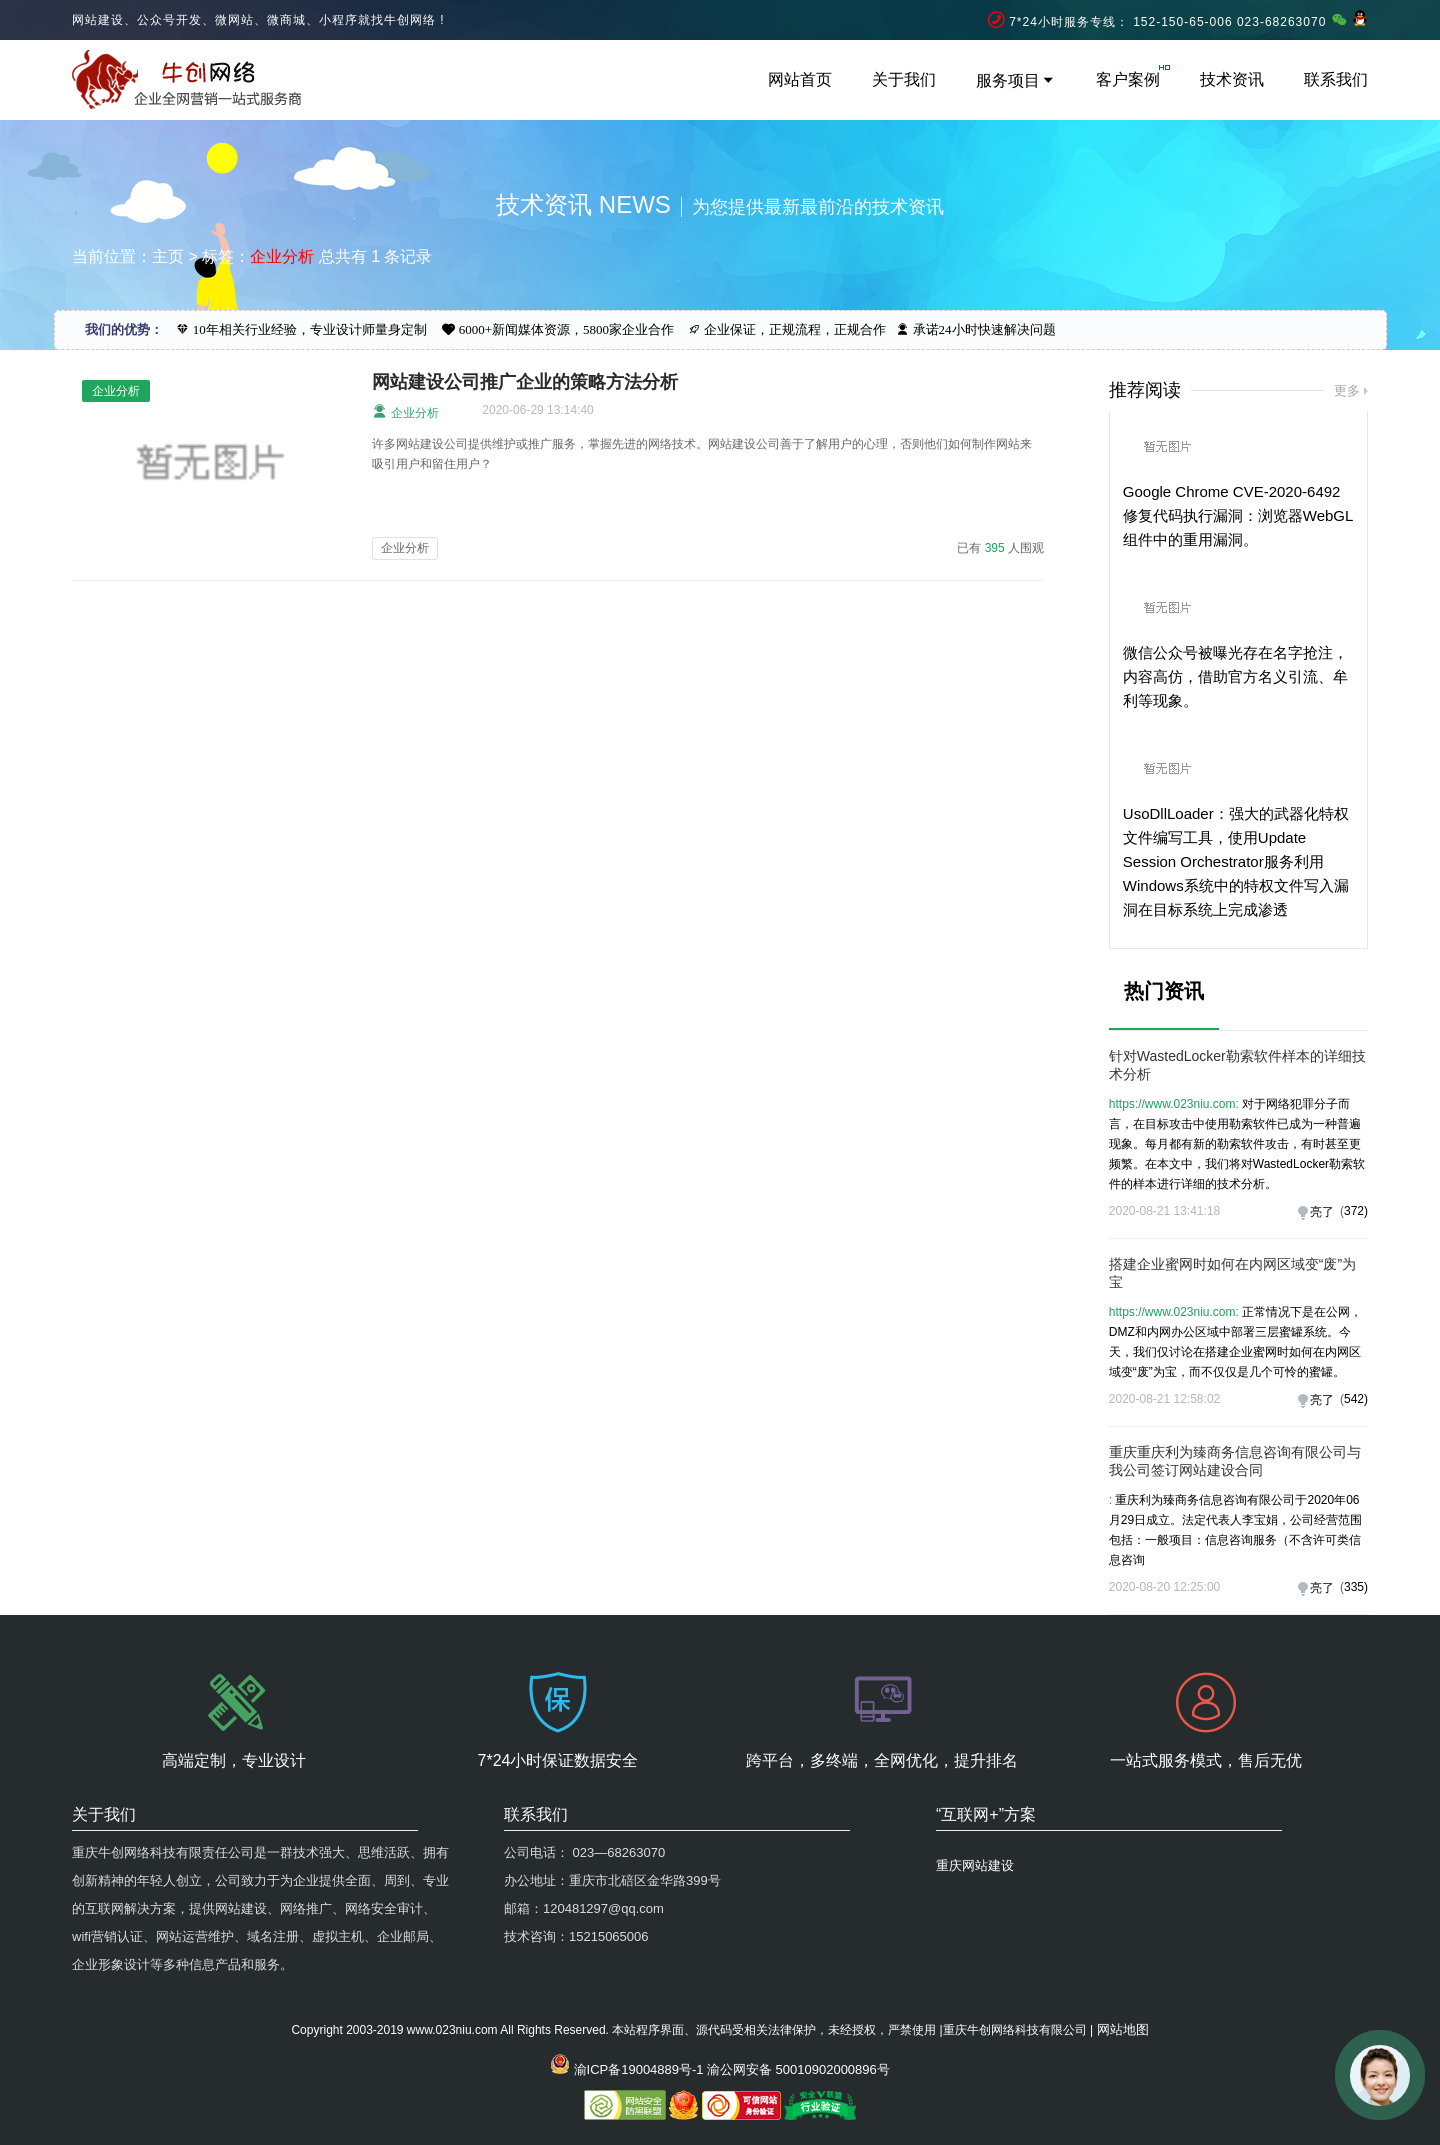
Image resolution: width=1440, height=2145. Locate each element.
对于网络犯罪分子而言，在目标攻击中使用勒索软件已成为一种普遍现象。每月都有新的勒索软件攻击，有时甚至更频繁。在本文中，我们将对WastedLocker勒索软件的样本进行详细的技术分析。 (1237, 1144)
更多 (1347, 390)
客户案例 (1128, 79)
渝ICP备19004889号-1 (639, 2069)
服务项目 (1016, 80)
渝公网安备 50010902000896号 (798, 2069)
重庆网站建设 (975, 1865)
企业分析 (405, 411)
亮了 (1322, 1212)
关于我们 (904, 79)
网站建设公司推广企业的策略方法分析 (525, 382)
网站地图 (1123, 2029)
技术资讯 (1232, 79)
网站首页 (800, 79)
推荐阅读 (1145, 390)
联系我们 (1336, 79)
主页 (168, 256)
